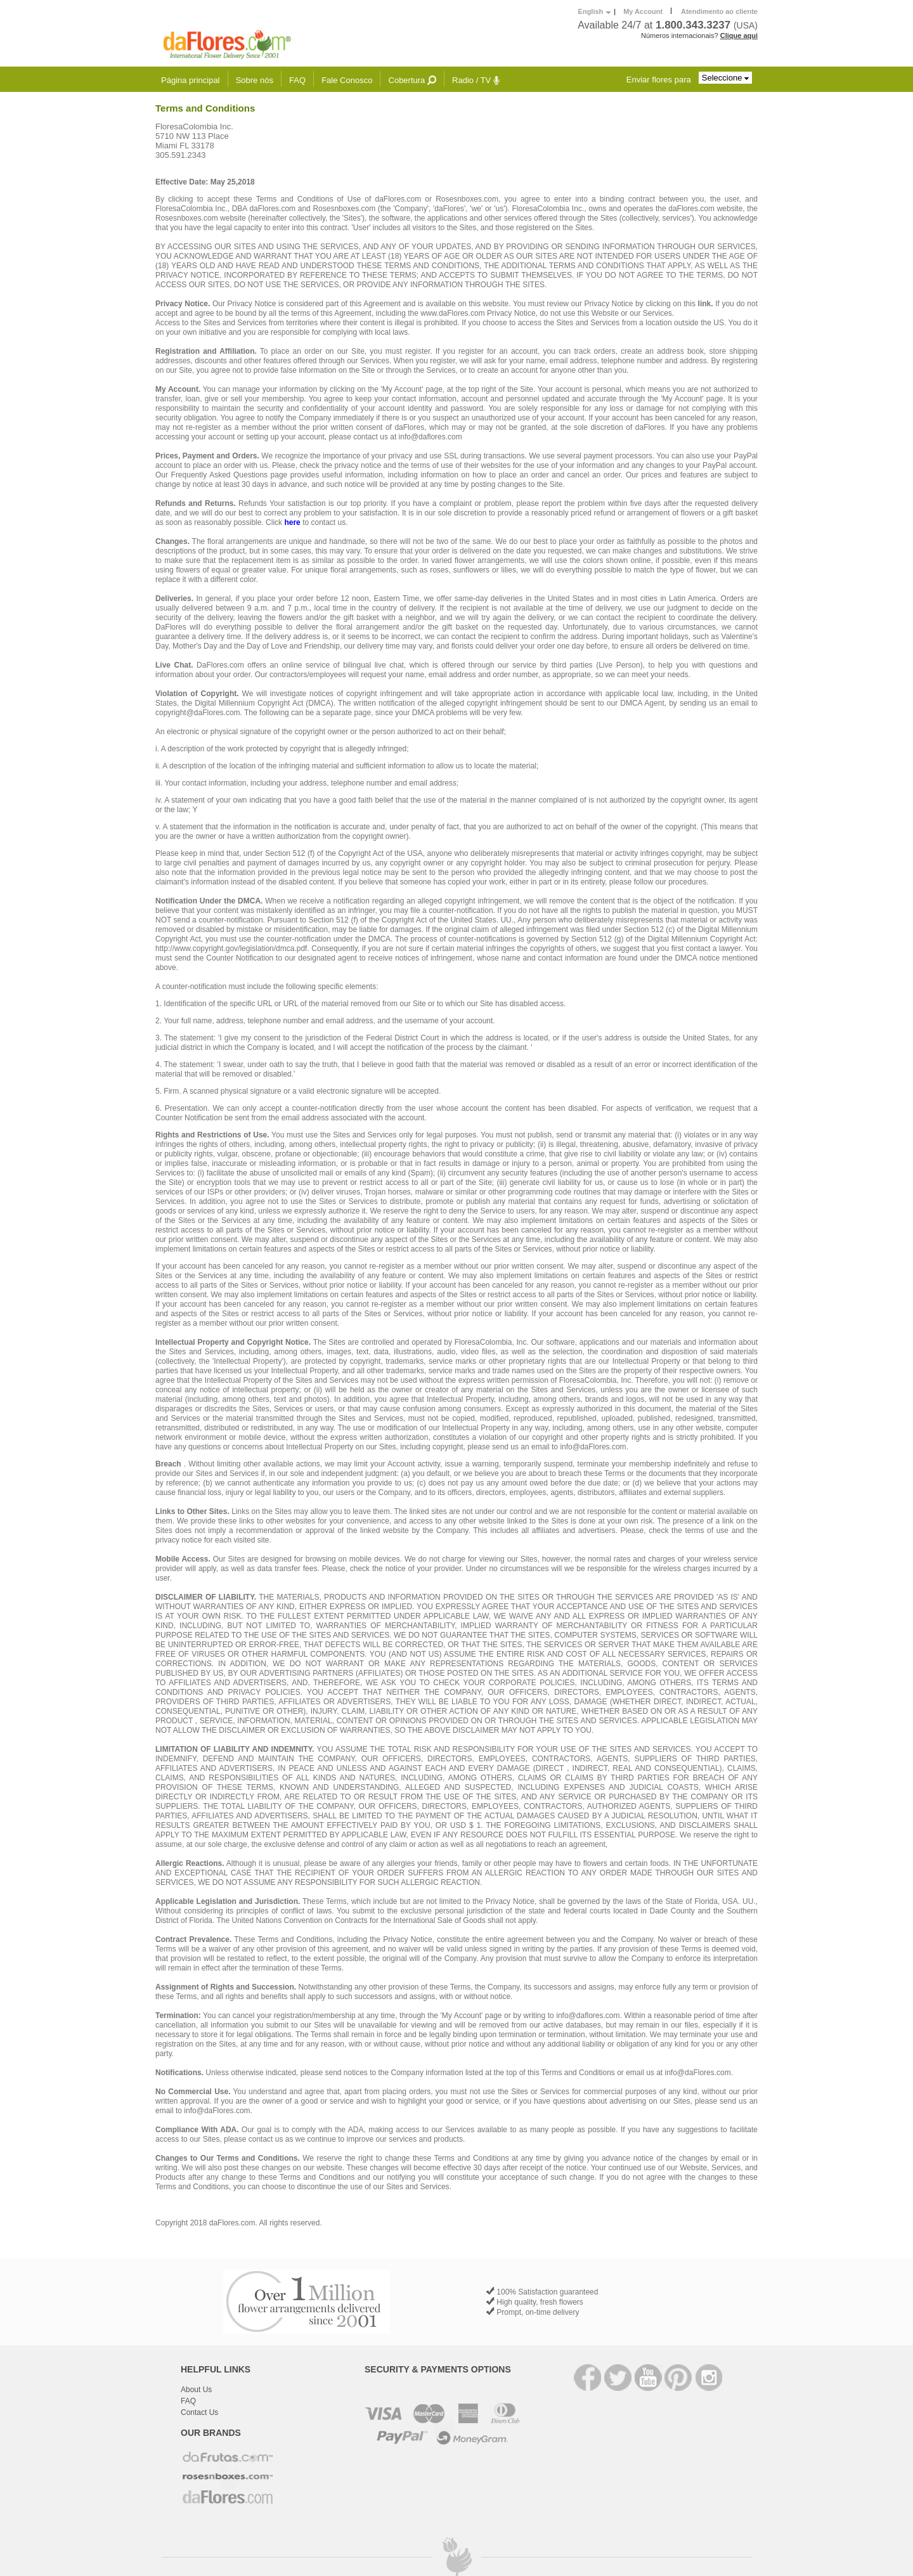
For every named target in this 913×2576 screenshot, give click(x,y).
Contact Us (199, 2412)
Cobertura (412, 80)
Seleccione (725, 77)
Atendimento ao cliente (719, 11)
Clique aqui (739, 35)
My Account (643, 11)
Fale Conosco (346, 80)
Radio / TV (476, 80)
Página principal (190, 80)
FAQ (297, 80)
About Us (196, 2389)
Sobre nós (254, 80)
